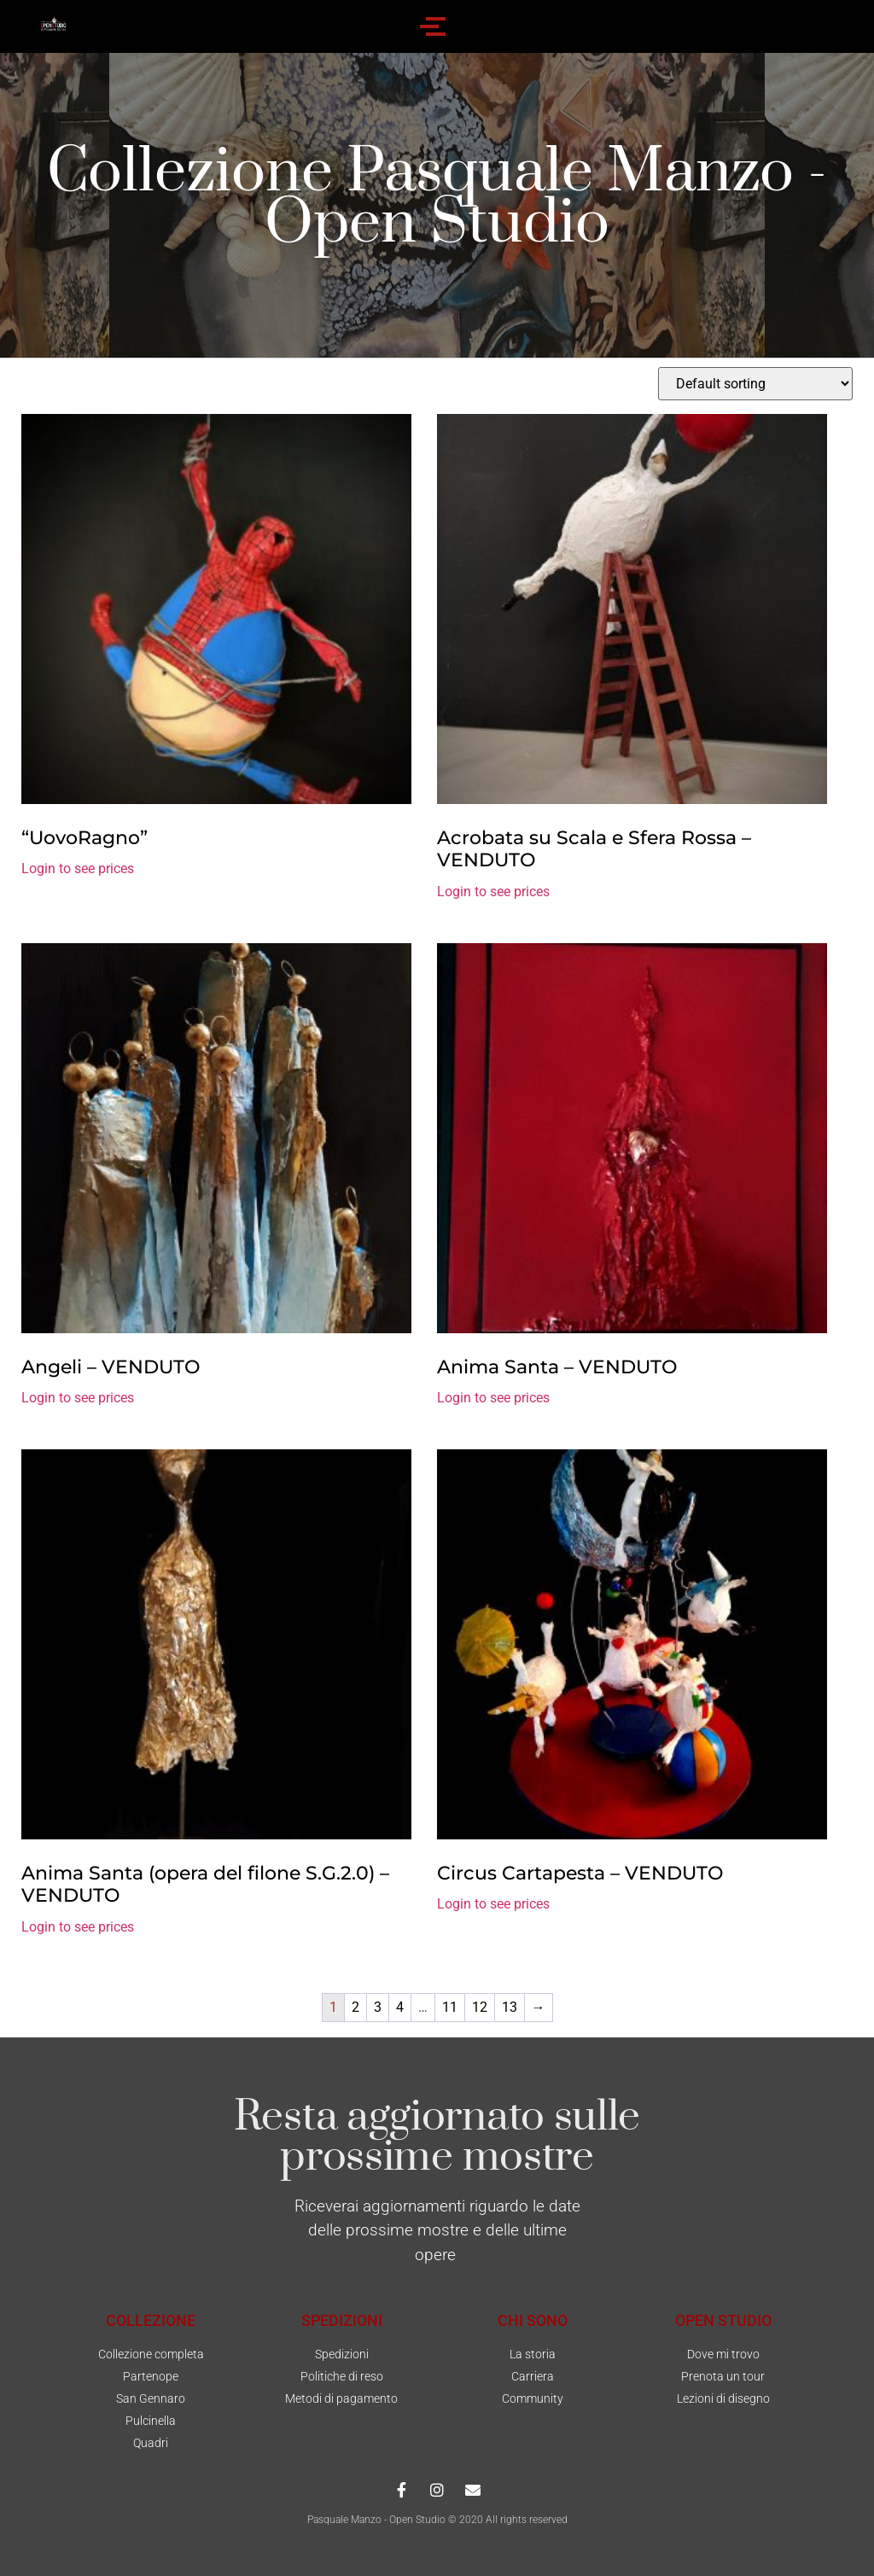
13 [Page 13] (509, 2007)
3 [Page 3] (378, 2007)
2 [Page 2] (355, 2007)
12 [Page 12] (479, 2007)
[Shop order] (755, 383)
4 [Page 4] (400, 2007)
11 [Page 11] (449, 2007)
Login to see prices (77, 868)
